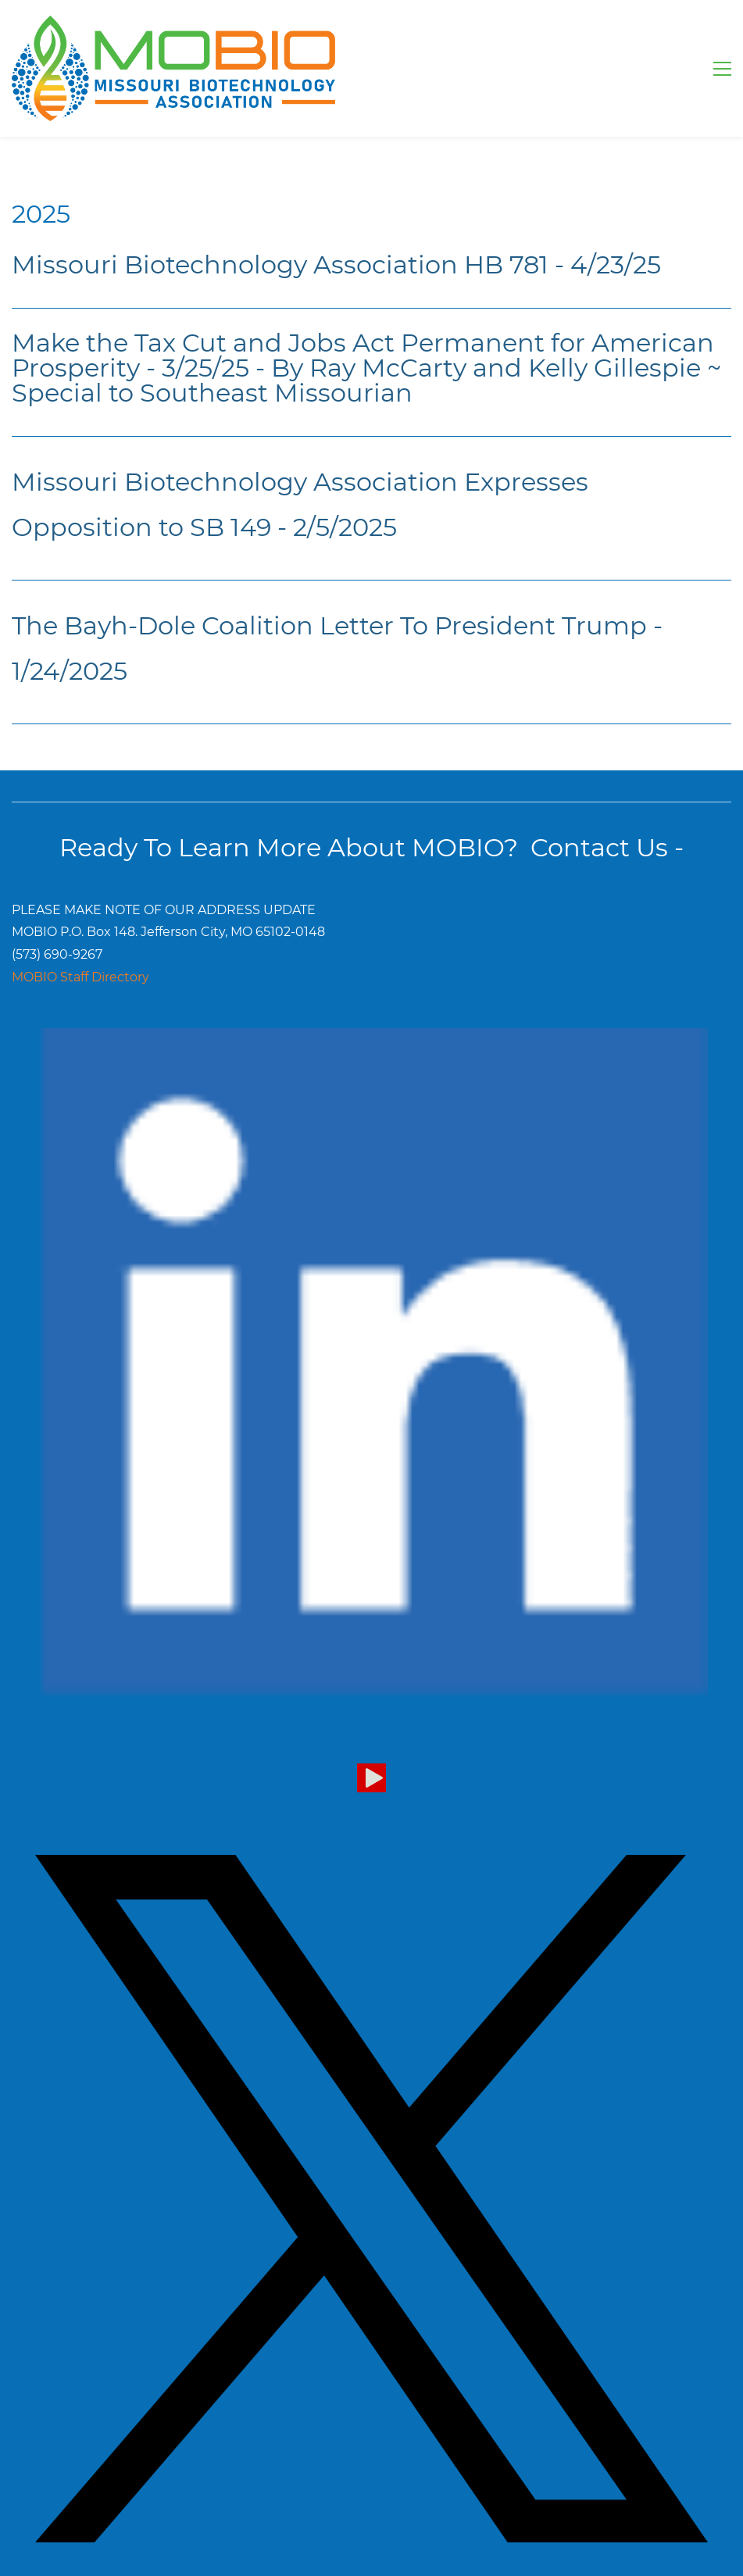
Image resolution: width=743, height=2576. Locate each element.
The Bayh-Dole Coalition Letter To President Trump (329, 625)
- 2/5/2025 (334, 527)
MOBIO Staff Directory (80, 977)
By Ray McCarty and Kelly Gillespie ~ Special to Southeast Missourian (366, 380)
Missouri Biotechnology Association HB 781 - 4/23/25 (336, 264)
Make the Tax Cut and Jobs (179, 342)
